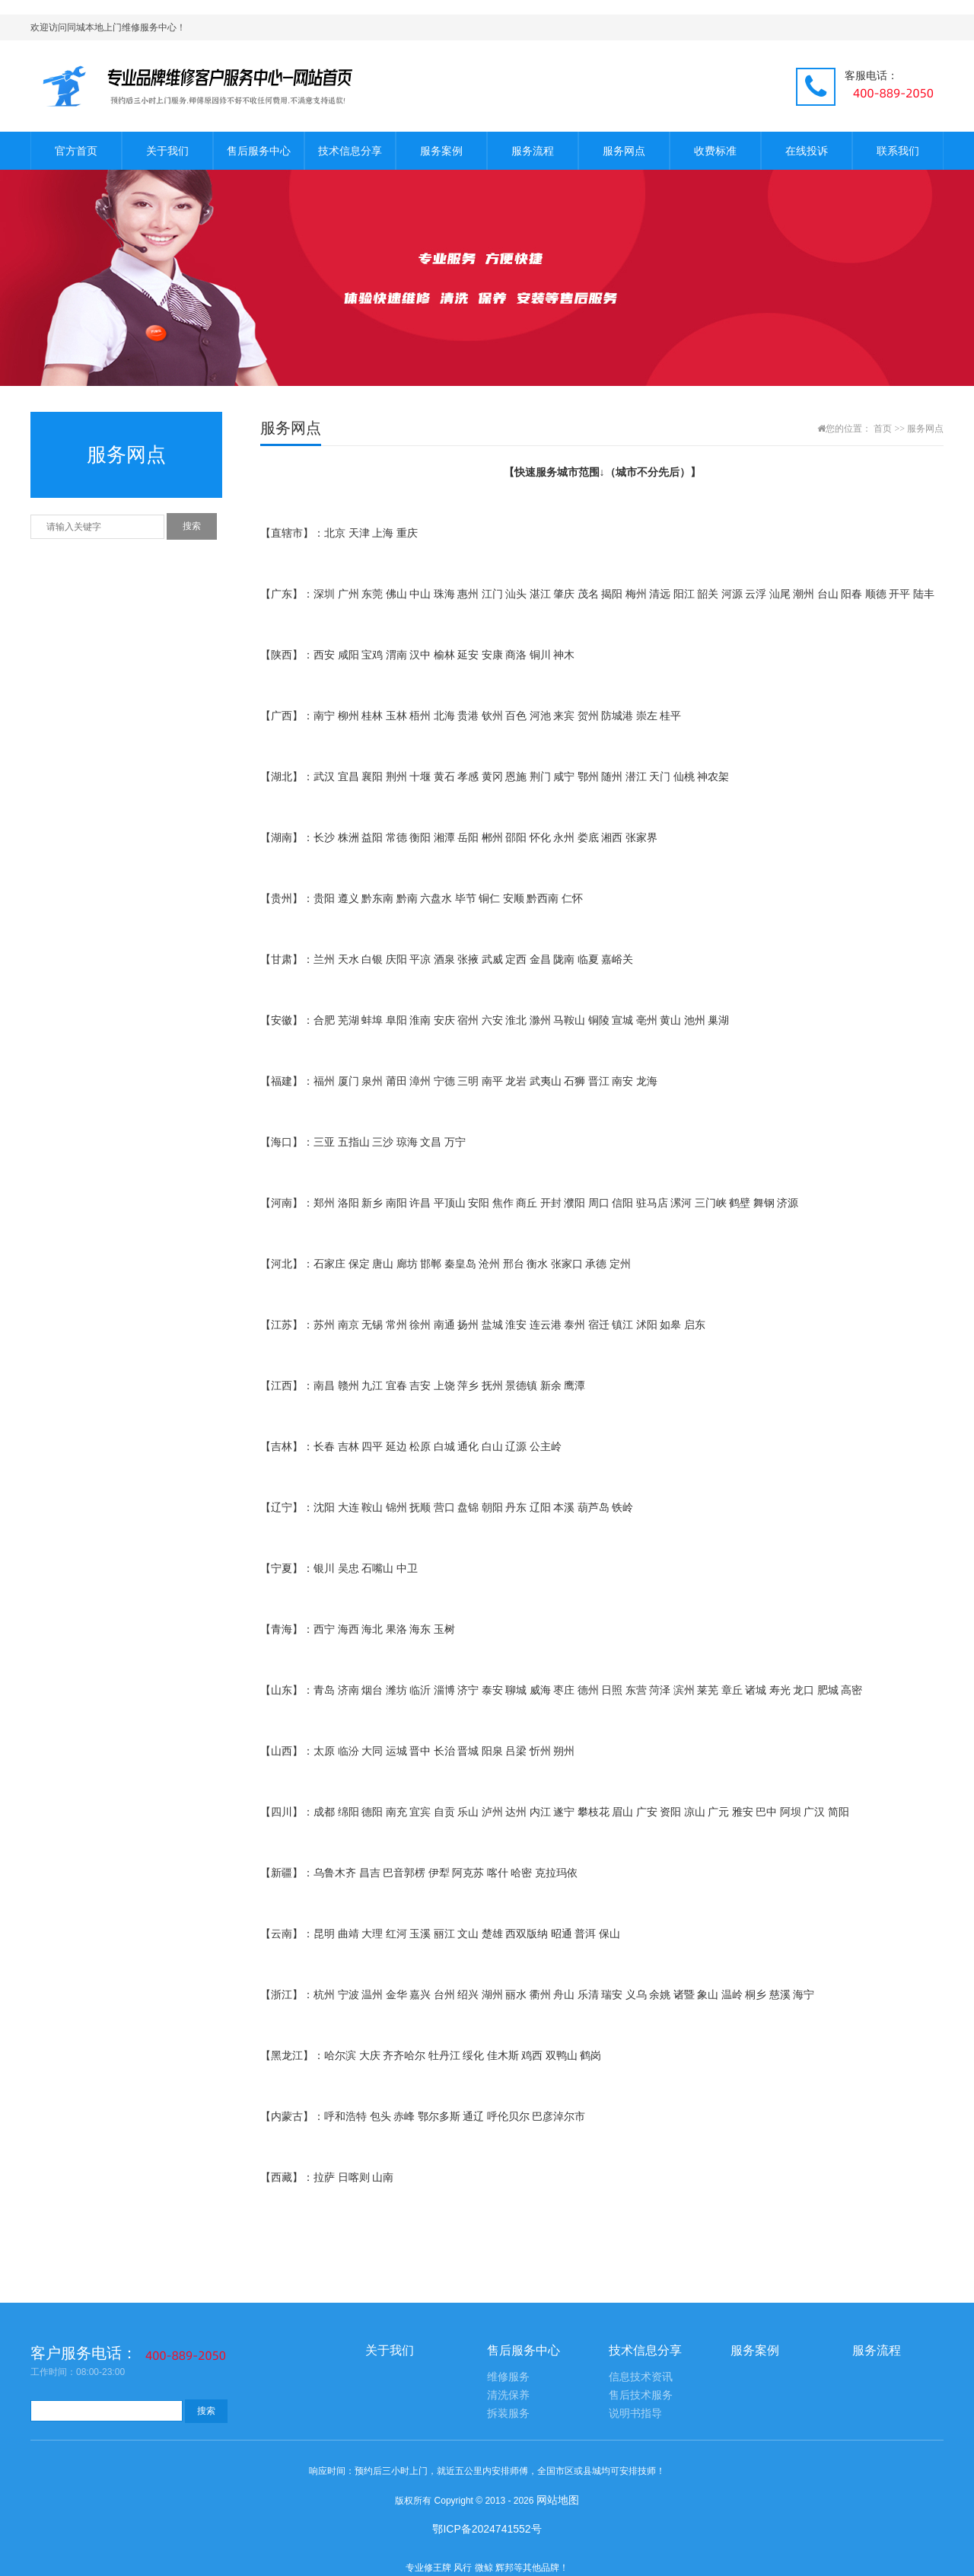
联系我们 (898, 151)
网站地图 (557, 2500)
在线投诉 (806, 151)
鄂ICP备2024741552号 (486, 2529)
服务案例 (441, 151)
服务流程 (532, 151)
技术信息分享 (350, 151)
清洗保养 (508, 2395)
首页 (883, 428)
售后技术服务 (641, 2395)
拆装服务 (508, 2413)
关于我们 (167, 151)
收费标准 (715, 151)
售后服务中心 (259, 151)
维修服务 (508, 2377)
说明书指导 (635, 2413)
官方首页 (76, 151)
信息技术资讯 (641, 2377)
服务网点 (624, 151)
